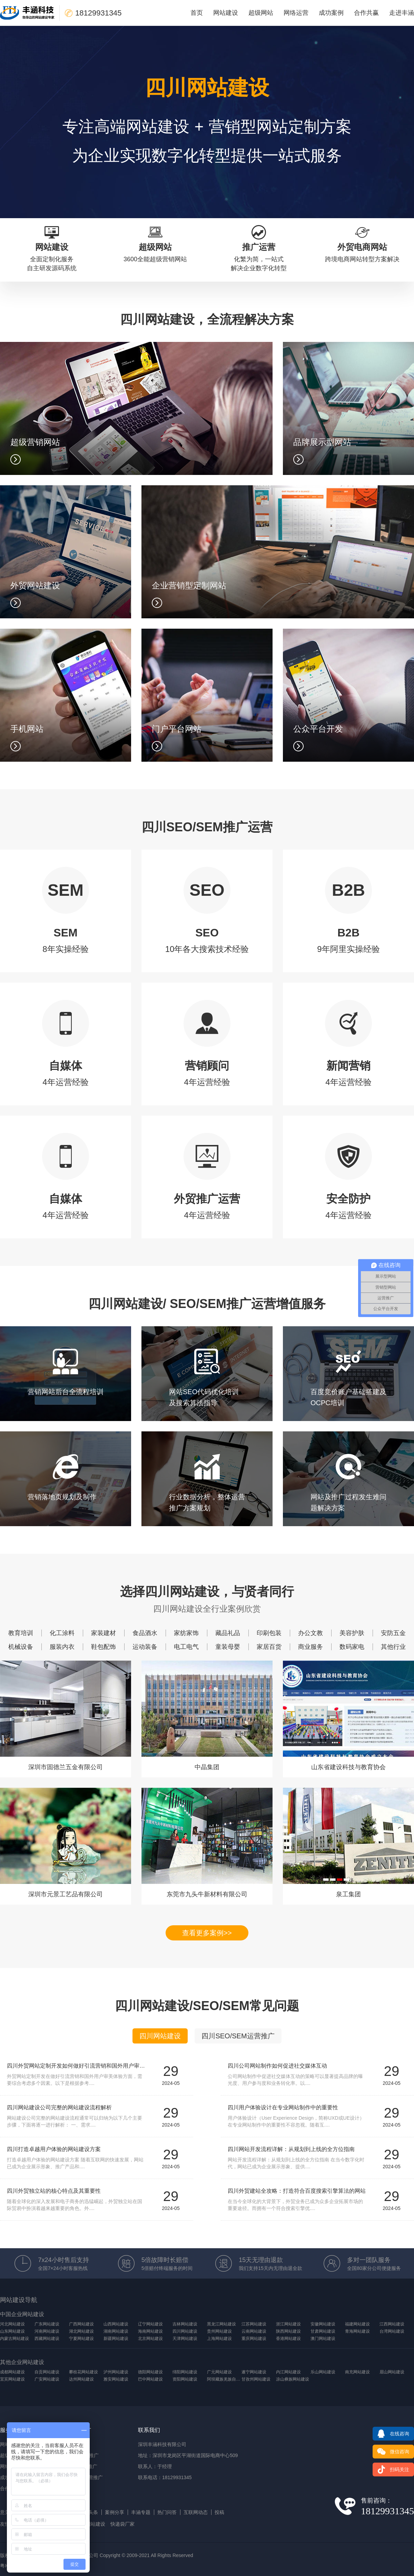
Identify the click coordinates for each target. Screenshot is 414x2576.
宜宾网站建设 (12, 2379)
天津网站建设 (184, 2338)
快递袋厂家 (122, 2524)
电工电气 (186, 1646)
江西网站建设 (391, 2324)
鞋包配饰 (103, 1646)
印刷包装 (269, 1633)
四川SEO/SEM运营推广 (237, 2036)
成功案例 (331, 12)
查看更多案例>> (206, 1933)
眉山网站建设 (391, 2372)
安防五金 (393, 1633)
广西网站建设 (81, 2324)
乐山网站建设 (322, 2372)
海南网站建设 (150, 2331)
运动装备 (144, 1646)
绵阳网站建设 (184, 2372)
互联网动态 (196, 2512)
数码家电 (351, 1646)
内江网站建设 (288, 2372)
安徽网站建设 (322, 2324)
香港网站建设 (288, 2338)
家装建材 (103, 1633)
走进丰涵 (401, 12)
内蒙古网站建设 (14, 2338)
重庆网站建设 (253, 2338)
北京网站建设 (150, 2338)
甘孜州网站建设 (255, 2379)
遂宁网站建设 (253, 2372)
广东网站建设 (46, 2324)
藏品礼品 (227, 1633)
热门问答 (167, 2512)
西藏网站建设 (46, 2338)
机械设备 (20, 1646)
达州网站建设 (81, 2379)
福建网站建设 (357, 2324)
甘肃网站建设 (322, 2331)
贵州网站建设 (219, 2331)
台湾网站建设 (391, 2331)
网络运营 (296, 12)
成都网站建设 (12, 2372)
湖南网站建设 (115, 2331)
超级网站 (260, 12)
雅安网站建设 (115, 2379)
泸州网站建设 (115, 2372)
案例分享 (114, 2512)
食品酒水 (144, 1633)
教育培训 (20, 1633)
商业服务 (310, 1646)
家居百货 (269, 1646)
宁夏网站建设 (81, 2338)
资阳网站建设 (184, 2379)
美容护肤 (351, 1633)
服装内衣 (62, 1646)
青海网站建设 (357, 2331)
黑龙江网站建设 (221, 2324)
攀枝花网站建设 (83, 2372)
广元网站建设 (219, 2372)
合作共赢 (366, 12)
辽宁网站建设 (150, 2324)
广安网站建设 (46, 2379)
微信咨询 (391, 2451)
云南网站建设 (253, 2331)
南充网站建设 (357, 2372)
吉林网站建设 (184, 2324)
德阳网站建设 (150, 2372)
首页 (196, 12)
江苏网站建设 (253, 2324)
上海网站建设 (219, 2338)
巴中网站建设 (150, 2379)
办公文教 (310, 1633)
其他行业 (393, 1646)
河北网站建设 (12, 2324)
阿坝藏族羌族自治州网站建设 (224, 2379)
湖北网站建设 (81, 2331)
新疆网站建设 (115, 2338)
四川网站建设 (160, 2036)
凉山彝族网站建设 (292, 2379)
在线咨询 (391, 2434)
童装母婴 (227, 1646)
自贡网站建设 (46, 2372)
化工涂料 (62, 1633)
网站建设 (225, 12)
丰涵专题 (140, 2512)
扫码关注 (391, 2469)
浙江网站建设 (288, 2324)
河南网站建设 (46, 2331)
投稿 (219, 2512)
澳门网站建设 (322, 2338)
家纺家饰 (186, 1633)
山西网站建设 (115, 2324)
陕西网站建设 (288, 2331)
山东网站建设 (12, 2331)
